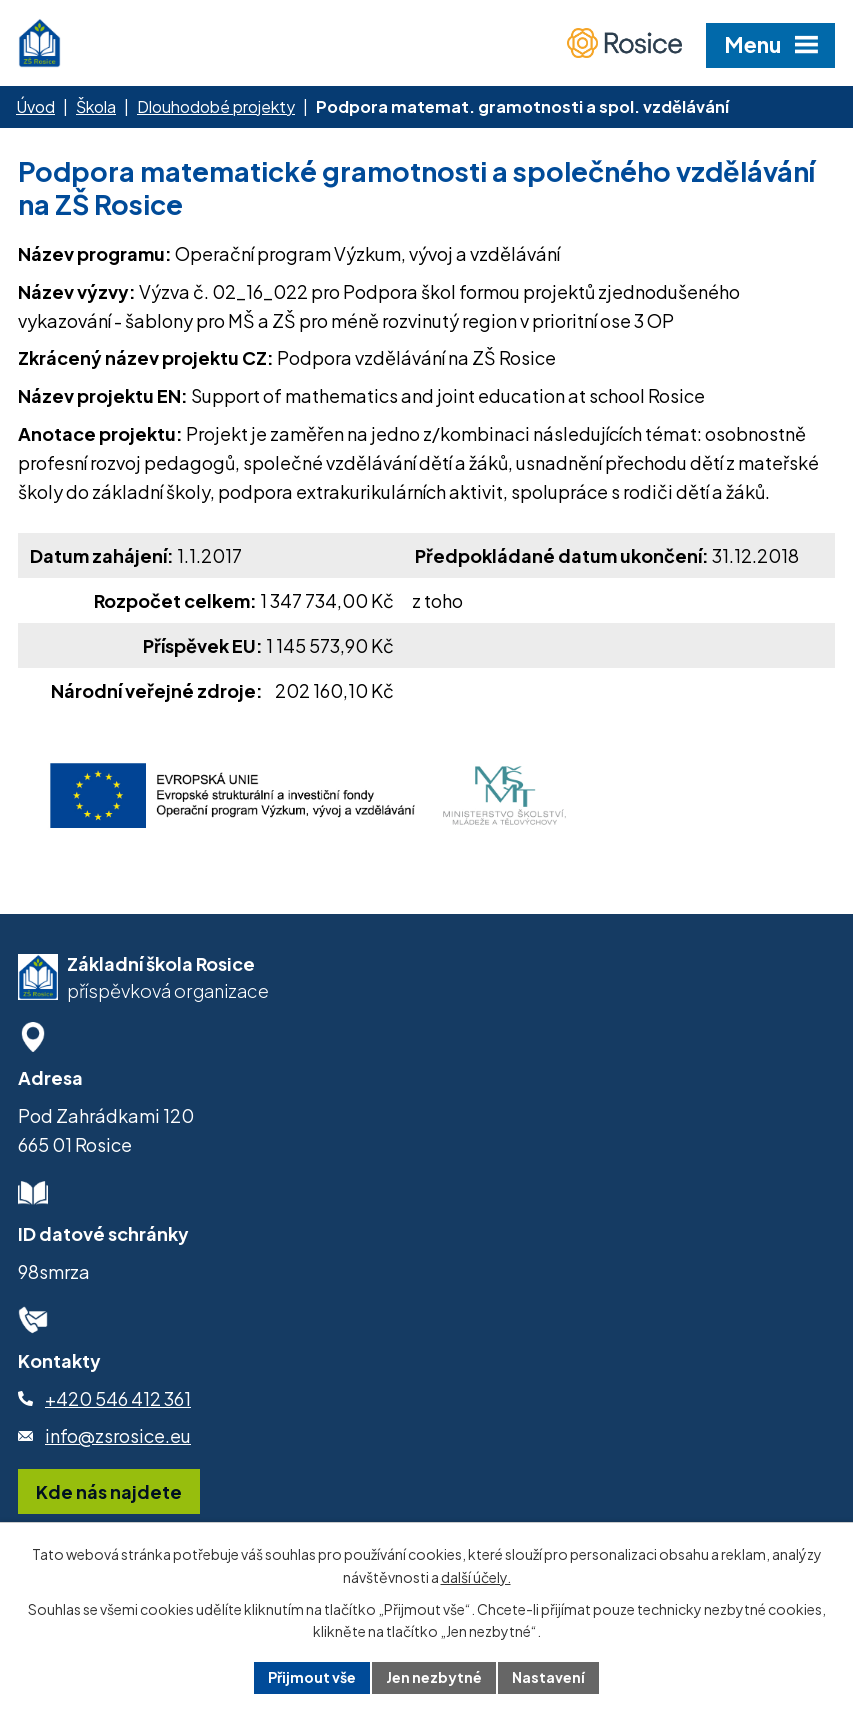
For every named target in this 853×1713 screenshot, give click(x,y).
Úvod (35, 106)
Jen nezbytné (434, 1677)
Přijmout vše (312, 1677)
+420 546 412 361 (118, 1398)
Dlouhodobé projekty (216, 106)
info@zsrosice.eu (118, 1435)
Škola (96, 106)
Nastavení (548, 1677)
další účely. (476, 1577)
